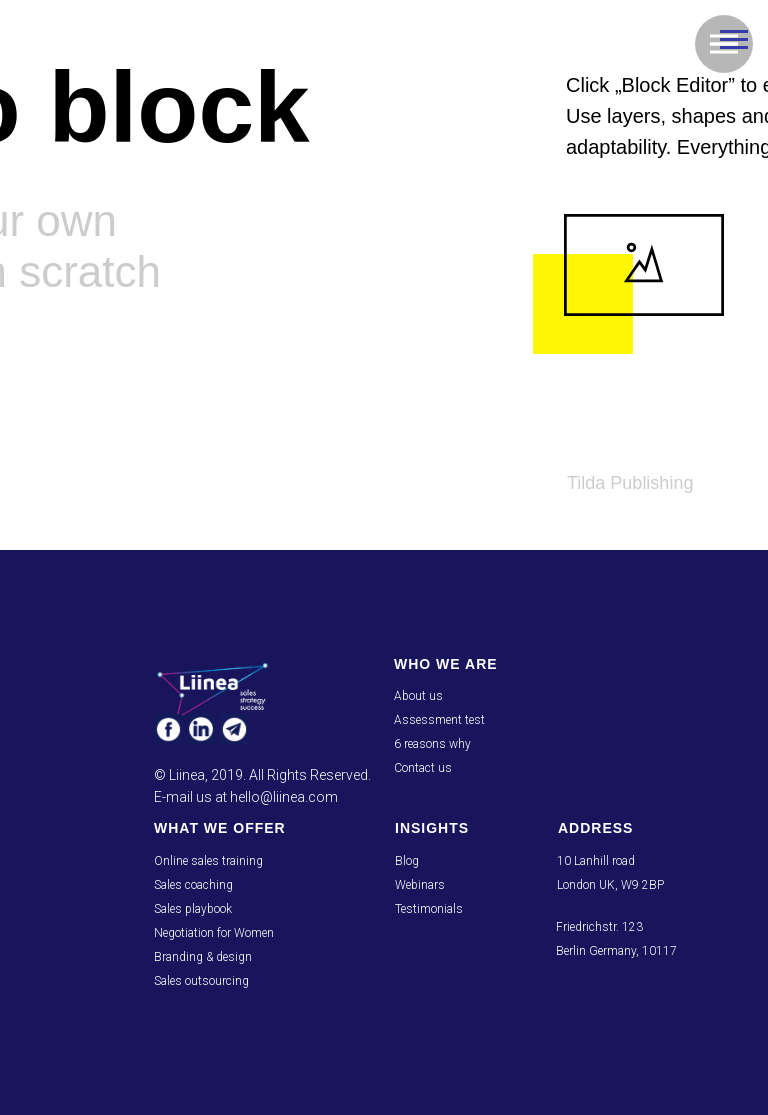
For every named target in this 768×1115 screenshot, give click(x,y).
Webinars (420, 885)
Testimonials (429, 909)
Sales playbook (193, 909)
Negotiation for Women (214, 933)
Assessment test (439, 720)
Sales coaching (193, 885)
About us (418, 696)
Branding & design (203, 957)
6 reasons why (432, 744)
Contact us (423, 768)
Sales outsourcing (201, 981)
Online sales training (208, 861)
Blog (407, 861)
